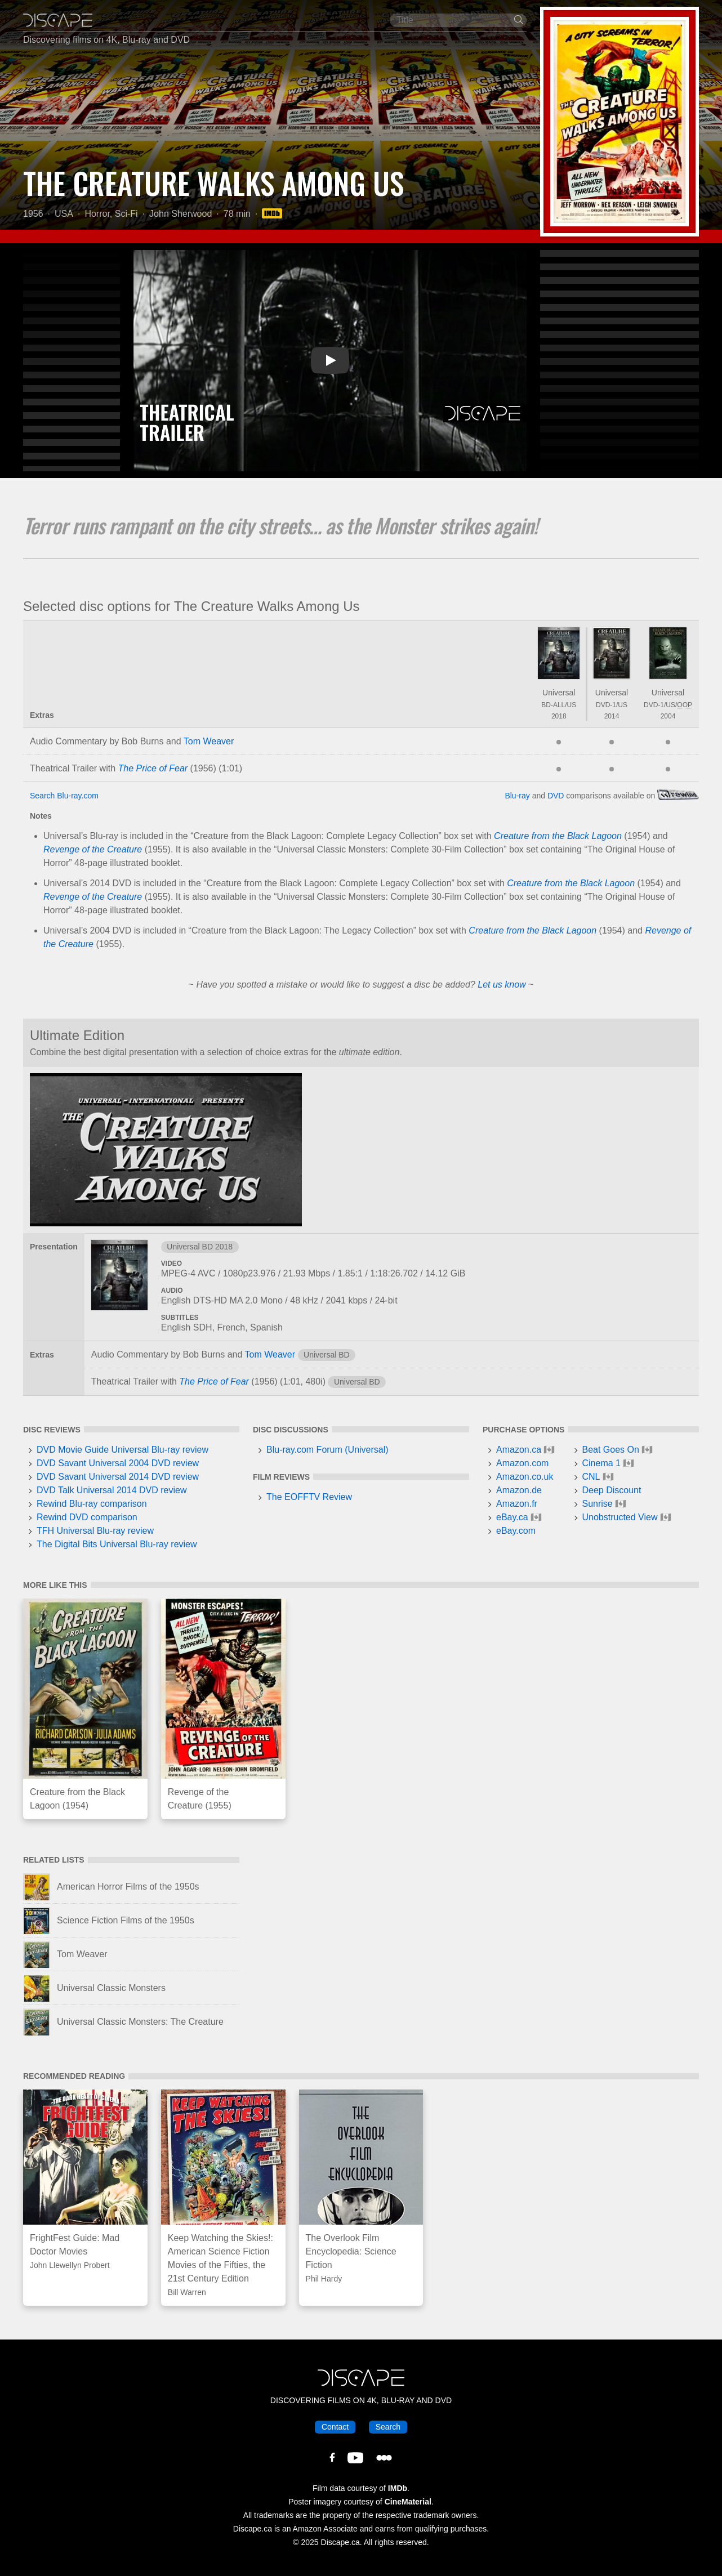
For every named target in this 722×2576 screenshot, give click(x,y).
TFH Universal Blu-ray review (95, 1530)
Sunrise (597, 1503)
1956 (33, 213)
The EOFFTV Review (309, 1497)
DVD (555, 795)
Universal (558, 692)
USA (64, 213)
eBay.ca (512, 1517)
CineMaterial (408, 2501)
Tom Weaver (209, 741)
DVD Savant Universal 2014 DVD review (118, 1476)
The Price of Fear (153, 768)
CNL (591, 1476)
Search (388, 2426)
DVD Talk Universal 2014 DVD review (111, 1490)
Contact (335, 2426)
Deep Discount (611, 1490)
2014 (612, 716)
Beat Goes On (610, 1449)
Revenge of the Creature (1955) (199, 1798)
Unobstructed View (620, 1517)
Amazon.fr (516, 1503)
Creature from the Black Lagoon (558, 836)
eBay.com (516, 1530)
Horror (96, 213)
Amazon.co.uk (524, 1476)
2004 (668, 716)
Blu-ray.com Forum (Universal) (327, 1449)
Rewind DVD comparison (87, 1517)
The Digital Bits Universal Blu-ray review (117, 1544)
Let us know (501, 984)
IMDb (397, 2488)
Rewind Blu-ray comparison (92, 1503)
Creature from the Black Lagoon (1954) (77, 1798)
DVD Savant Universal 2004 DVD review (118, 1463)
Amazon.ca (518, 1449)
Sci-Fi (126, 213)
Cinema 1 (601, 1463)
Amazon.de (519, 1490)
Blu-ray (517, 795)
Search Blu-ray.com (64, 795)
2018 (559, 716)
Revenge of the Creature (92, 849)
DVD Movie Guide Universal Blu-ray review (122, 1449)
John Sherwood (180, 213)
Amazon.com (522, 1463)
